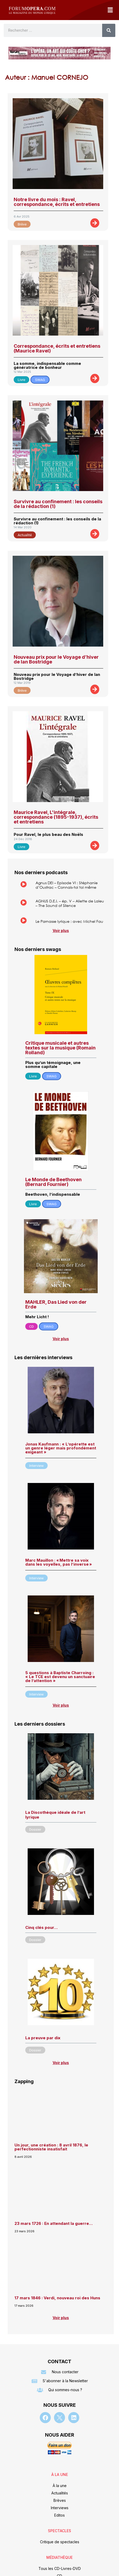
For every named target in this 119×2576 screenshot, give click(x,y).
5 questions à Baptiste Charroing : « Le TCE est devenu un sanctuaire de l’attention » (60, 1676)
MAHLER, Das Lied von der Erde (56, 1304)
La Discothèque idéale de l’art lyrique (55, 1815)
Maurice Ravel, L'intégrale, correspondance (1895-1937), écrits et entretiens (56, 817)
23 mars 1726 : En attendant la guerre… (53, 2223)
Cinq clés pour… (41, 1927)
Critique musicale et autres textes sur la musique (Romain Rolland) (60, 1047)
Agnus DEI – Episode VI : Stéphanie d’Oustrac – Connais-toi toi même (67, 885)
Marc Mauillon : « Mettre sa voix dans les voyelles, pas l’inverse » (58, 1562)
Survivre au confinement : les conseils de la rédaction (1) (58, 504)
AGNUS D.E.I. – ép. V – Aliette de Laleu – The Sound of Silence (70, 903)
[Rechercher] (108, 30)
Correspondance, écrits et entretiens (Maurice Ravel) (57, 348)
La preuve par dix (42, 2037)
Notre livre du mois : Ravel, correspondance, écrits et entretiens (57, 202)
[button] (110, 10)
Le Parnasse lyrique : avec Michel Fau (69, 921)
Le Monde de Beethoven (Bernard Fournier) (53, 1182)
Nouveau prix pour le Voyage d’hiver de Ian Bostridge (56, 659)
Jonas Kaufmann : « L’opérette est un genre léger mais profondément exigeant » (60, 1448)
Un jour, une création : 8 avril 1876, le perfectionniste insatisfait (51, 2146)
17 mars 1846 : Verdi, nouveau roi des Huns (57, 2297)
